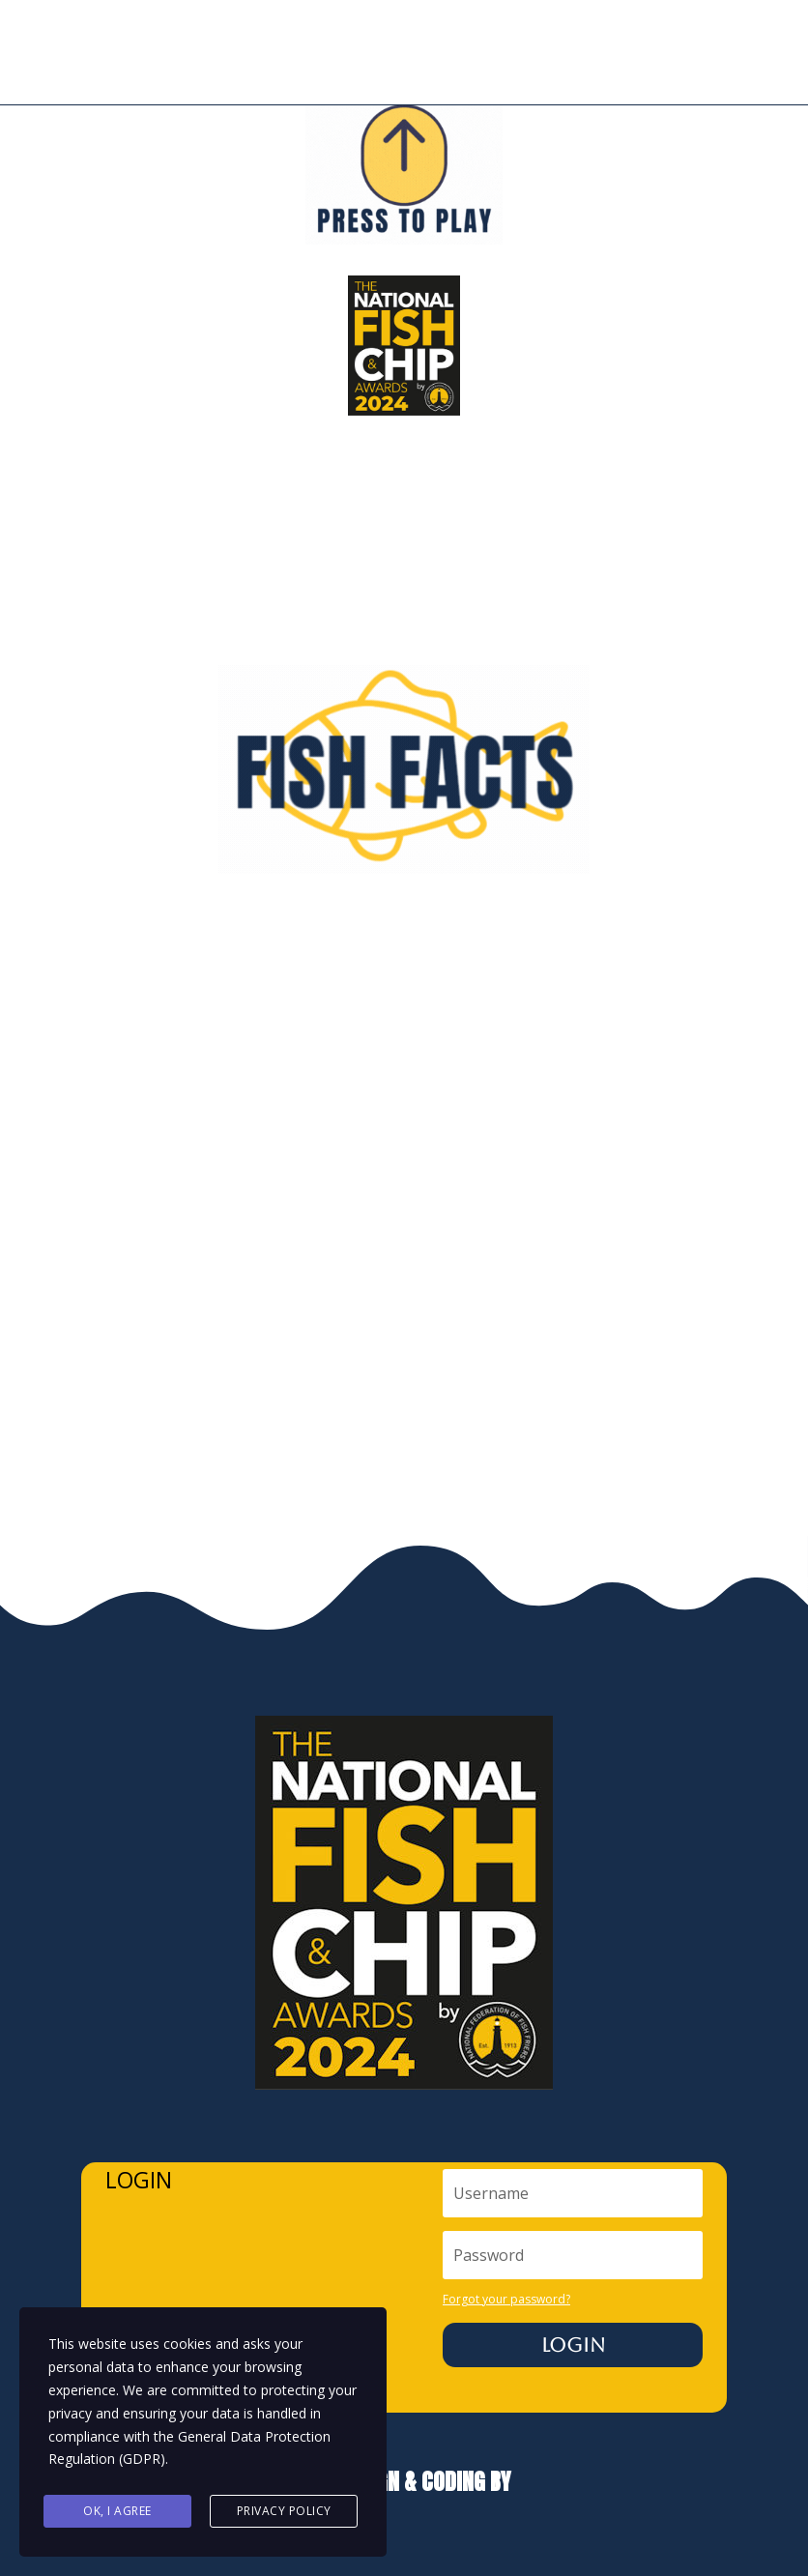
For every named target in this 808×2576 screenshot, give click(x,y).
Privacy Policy (284, 2511)
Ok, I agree (117, 2511)
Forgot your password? (506, 2299)
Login (573, 2345)
